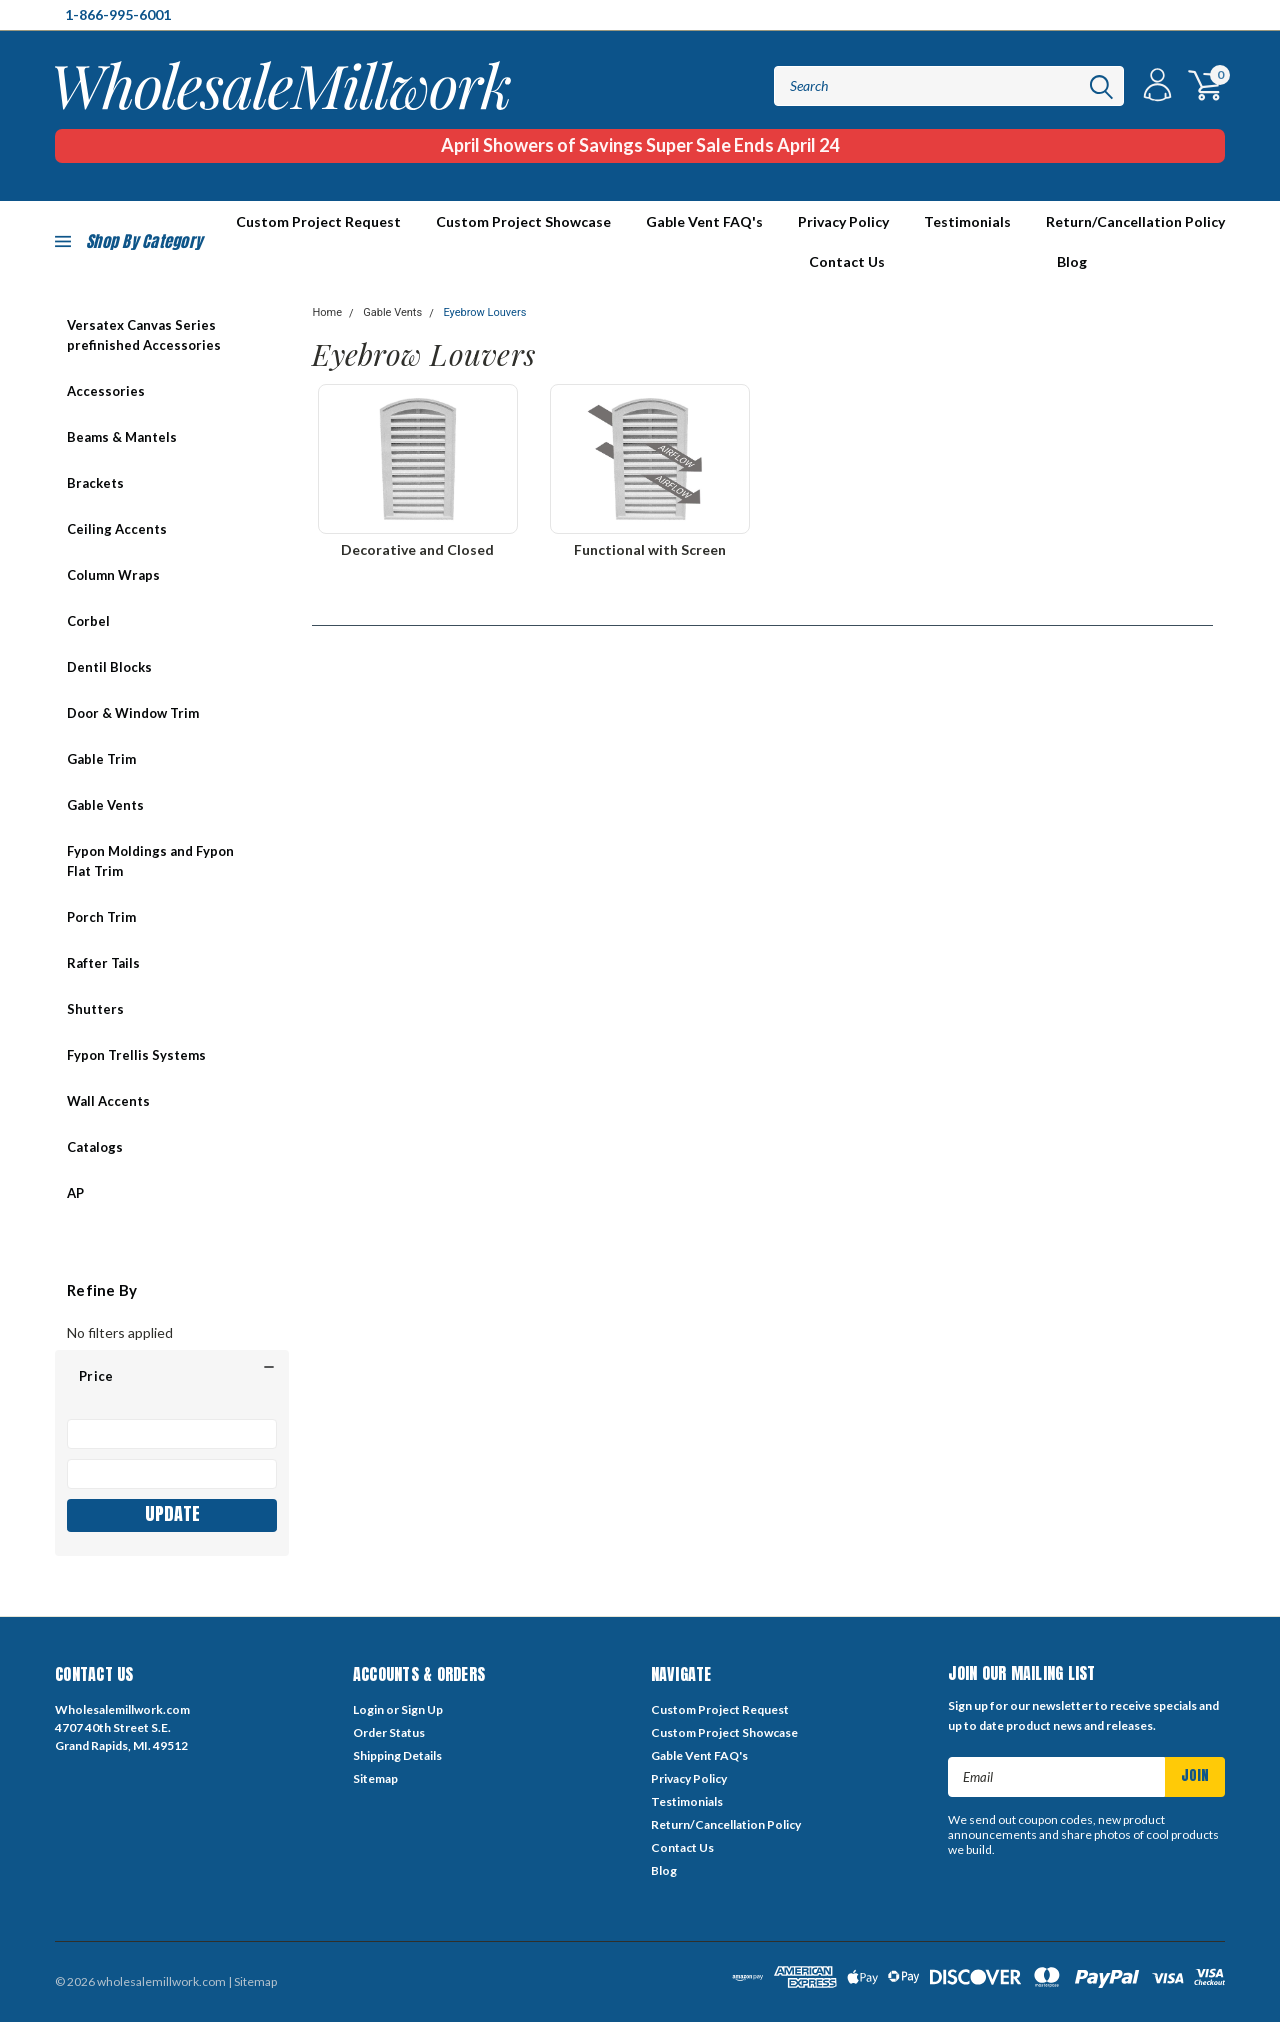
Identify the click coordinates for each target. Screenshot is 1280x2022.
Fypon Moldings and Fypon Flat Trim (150, 861)
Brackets (95, 483)
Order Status (389, 1732)
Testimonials (967, 221)
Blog (1072, 261)
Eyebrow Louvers (484, 312)
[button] (172, 1376)
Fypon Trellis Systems (136, 1055)
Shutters (95, 1009)
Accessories (106, 391)
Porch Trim (101, 917)
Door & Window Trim (133, 713)
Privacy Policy (843, 221)
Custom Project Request (720, 1709)
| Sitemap (252, 1981)
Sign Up (422, 1709)
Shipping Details (397, 1755)
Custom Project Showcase (523, 221)
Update (172, 1513)
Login (368, 1709)
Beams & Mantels (122, 437)
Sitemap (375, 1778)
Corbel (88, 621)
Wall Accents (108, 1101)
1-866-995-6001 (118, 14)
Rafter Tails (103, 963)
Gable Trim (101, 759)
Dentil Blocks (109, 667)
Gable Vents (105, 805)
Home (327, 312)
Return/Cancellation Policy (1135, 221)
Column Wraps (113, 575)
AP (75, 1193)
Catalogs (95, 1147)
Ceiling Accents (117, 529)
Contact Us (847, 261)
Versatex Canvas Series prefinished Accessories (144, 335)
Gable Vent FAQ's (704, 221)
